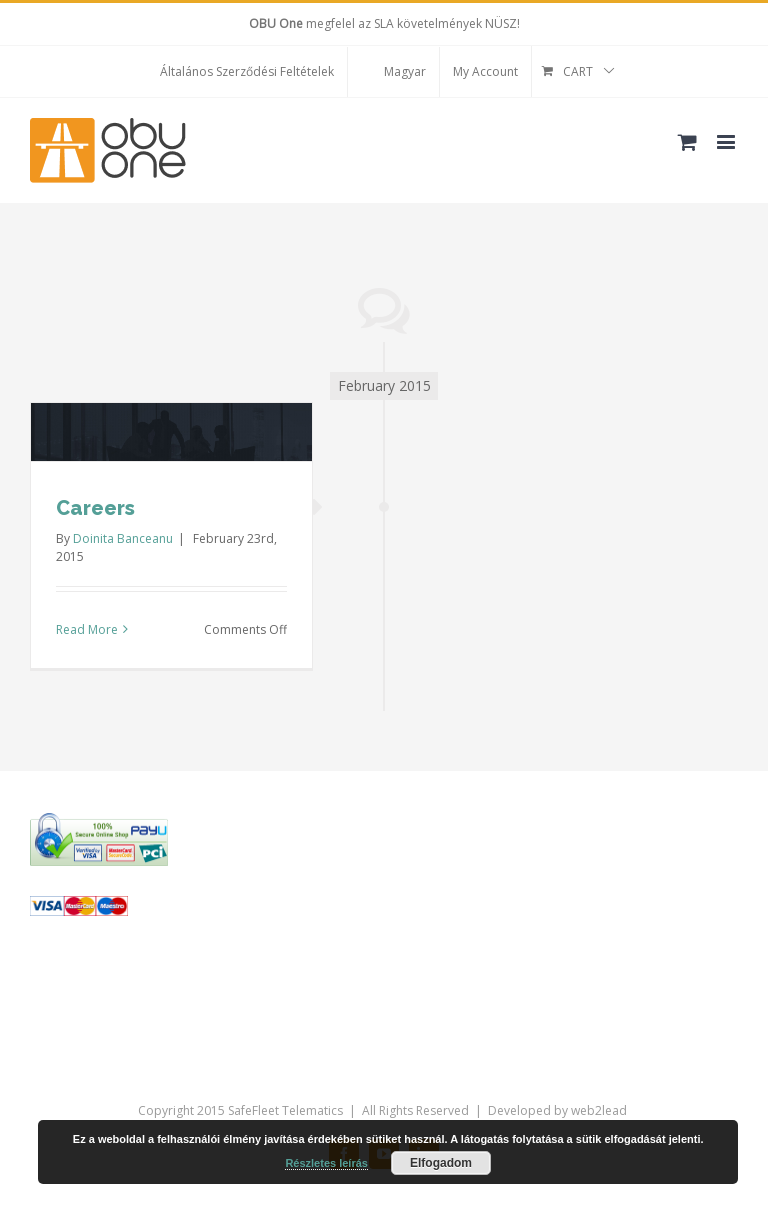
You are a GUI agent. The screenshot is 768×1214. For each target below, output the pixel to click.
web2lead (599, 1110)
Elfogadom (441, 1163)
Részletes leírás (326, 1163)
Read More (87, 629)
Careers (95, 508)
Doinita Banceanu (123, 538)
